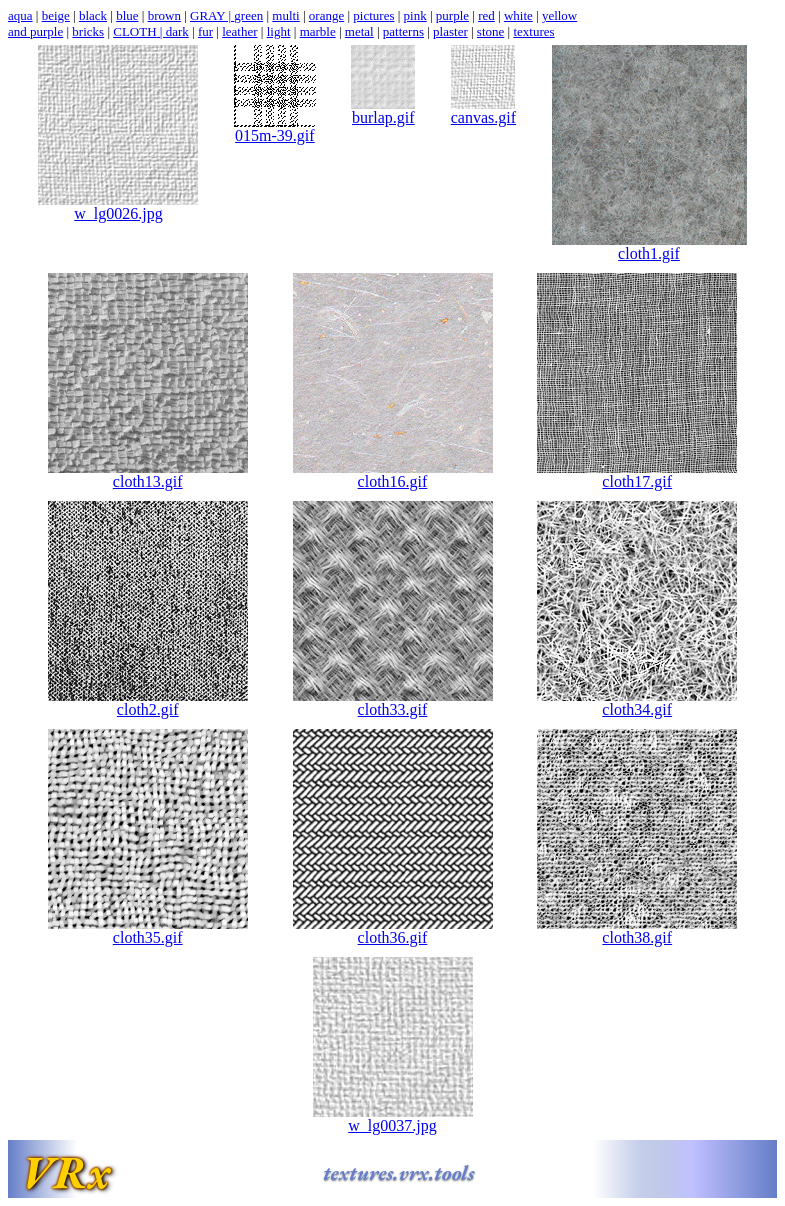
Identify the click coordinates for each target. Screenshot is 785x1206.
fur (205, 31)
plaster (450, 31)
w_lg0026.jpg (118, 206)
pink (415, 15)
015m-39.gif (275, 128)
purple (452, 15)
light (279, 31)
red (486, 15)
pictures (373, 15)
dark (177, 31)
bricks (88, 31)
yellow (559, 15)
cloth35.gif (148, 930)
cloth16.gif (393, 474)
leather (239, 31)
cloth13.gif (148, 474)
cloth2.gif (148, 702)
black (93, 15)
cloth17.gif (637, 474)
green (248, 15)
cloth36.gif (393, 930)
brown (164, 15)
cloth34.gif (637, 702)
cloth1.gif (649, 246)
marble (318, 31)
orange (326, 15)
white (518, 15)
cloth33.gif (393, 702)
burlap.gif (383, 110)
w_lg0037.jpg (393, 1118)
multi (285, 15)
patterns (403, 31)
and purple (35, 31)
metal (359, 31)
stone (490, 31)
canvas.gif (483, 110)
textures (533, 31)
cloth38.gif (637, 930)
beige (56, 15)
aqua (20, 15)
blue (127, 15)
